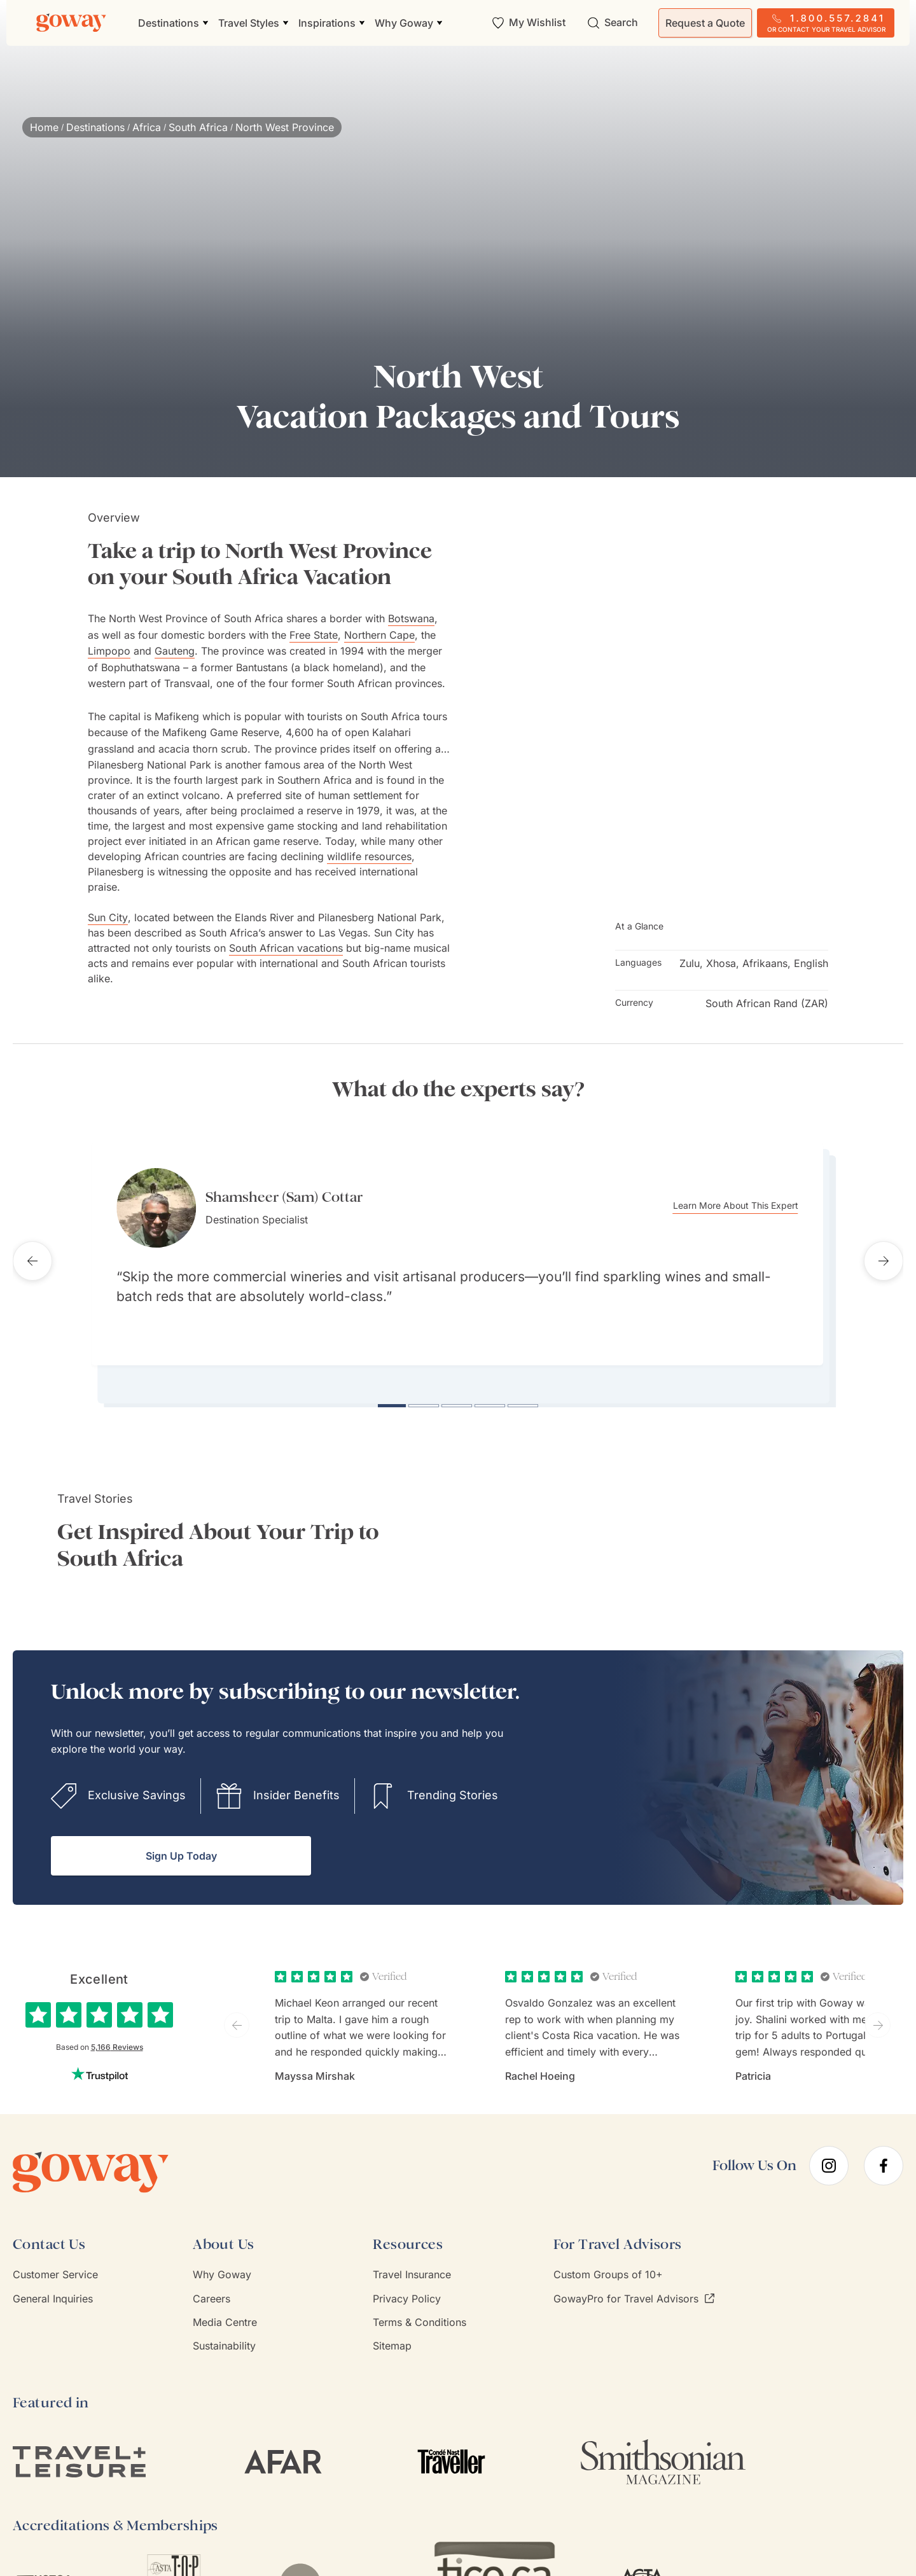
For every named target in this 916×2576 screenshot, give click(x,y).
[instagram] (829, 2152)
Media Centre (225, 2309)
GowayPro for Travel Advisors (633, 2285)
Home (44, 127)
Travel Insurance (412, 2261)
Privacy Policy (407, 2285)
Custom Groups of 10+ (608, 2261)
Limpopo (109, 650)
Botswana (411, 618)
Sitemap (392, 2333)
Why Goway (222, 2261)
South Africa (198, 127)
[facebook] (883, 2152)
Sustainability (224, 2333)
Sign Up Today (181, 1843)
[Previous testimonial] (32, 1254)
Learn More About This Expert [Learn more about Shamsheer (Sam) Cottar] (751, 1206)
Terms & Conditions (419, 2309)
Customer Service (55, 2261)
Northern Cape (379, 635)
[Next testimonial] (883, 1254)
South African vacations (286, 948)
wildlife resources (369, 856)
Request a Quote (705, 23)
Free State (313, 635)
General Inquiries (53, 2285)
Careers (211, 2285)
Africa (146, 127)
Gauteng (175, 650)
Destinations (95, 127)
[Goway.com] (71, 22)
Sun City (108, 917)
